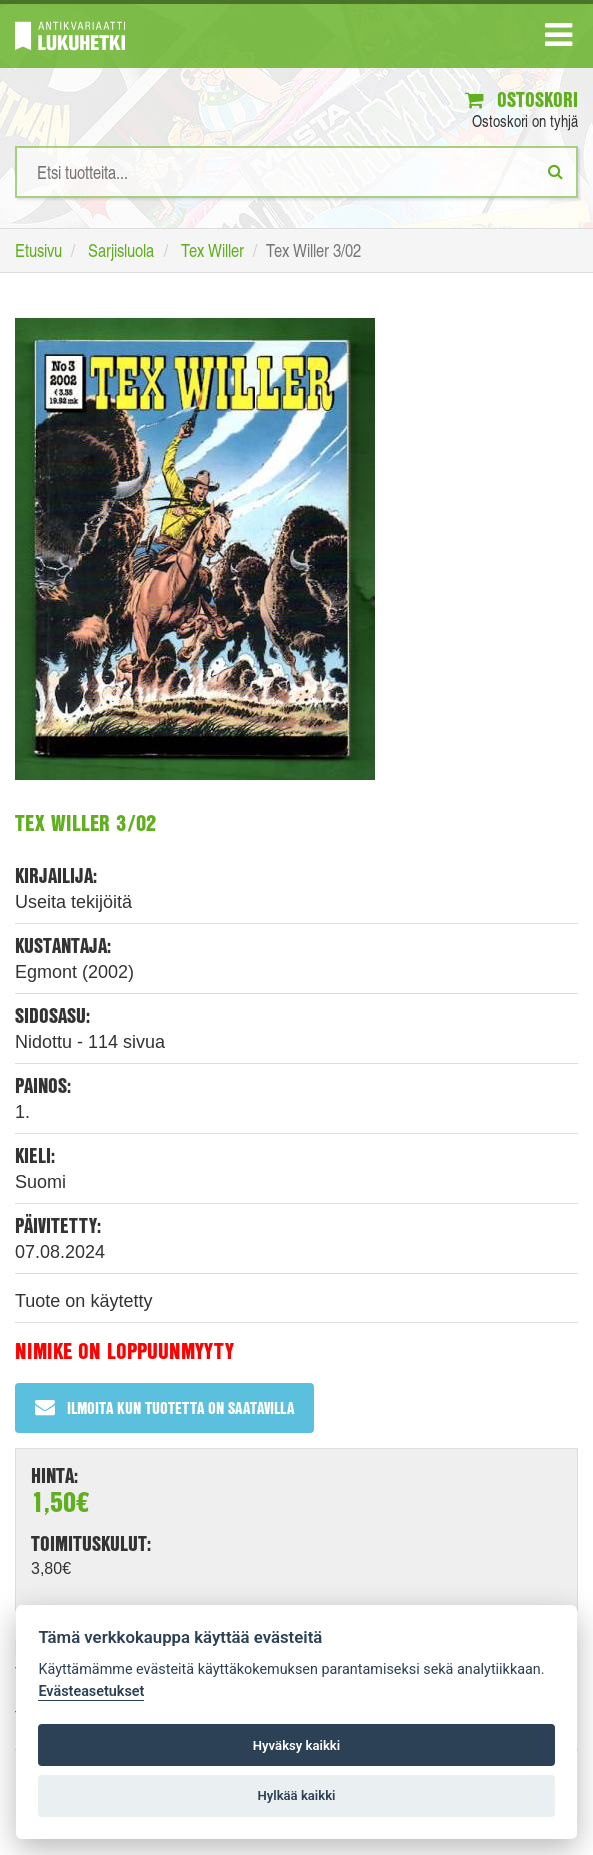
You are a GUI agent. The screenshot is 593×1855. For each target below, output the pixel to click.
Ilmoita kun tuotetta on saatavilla (164, 1407)
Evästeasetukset (91, 1691)
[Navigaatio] (558, 39)
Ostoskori (521, 99)
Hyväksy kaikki (296, 1745)
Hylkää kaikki (296, 1795)
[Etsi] (555, 171)
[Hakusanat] (296, 172)
